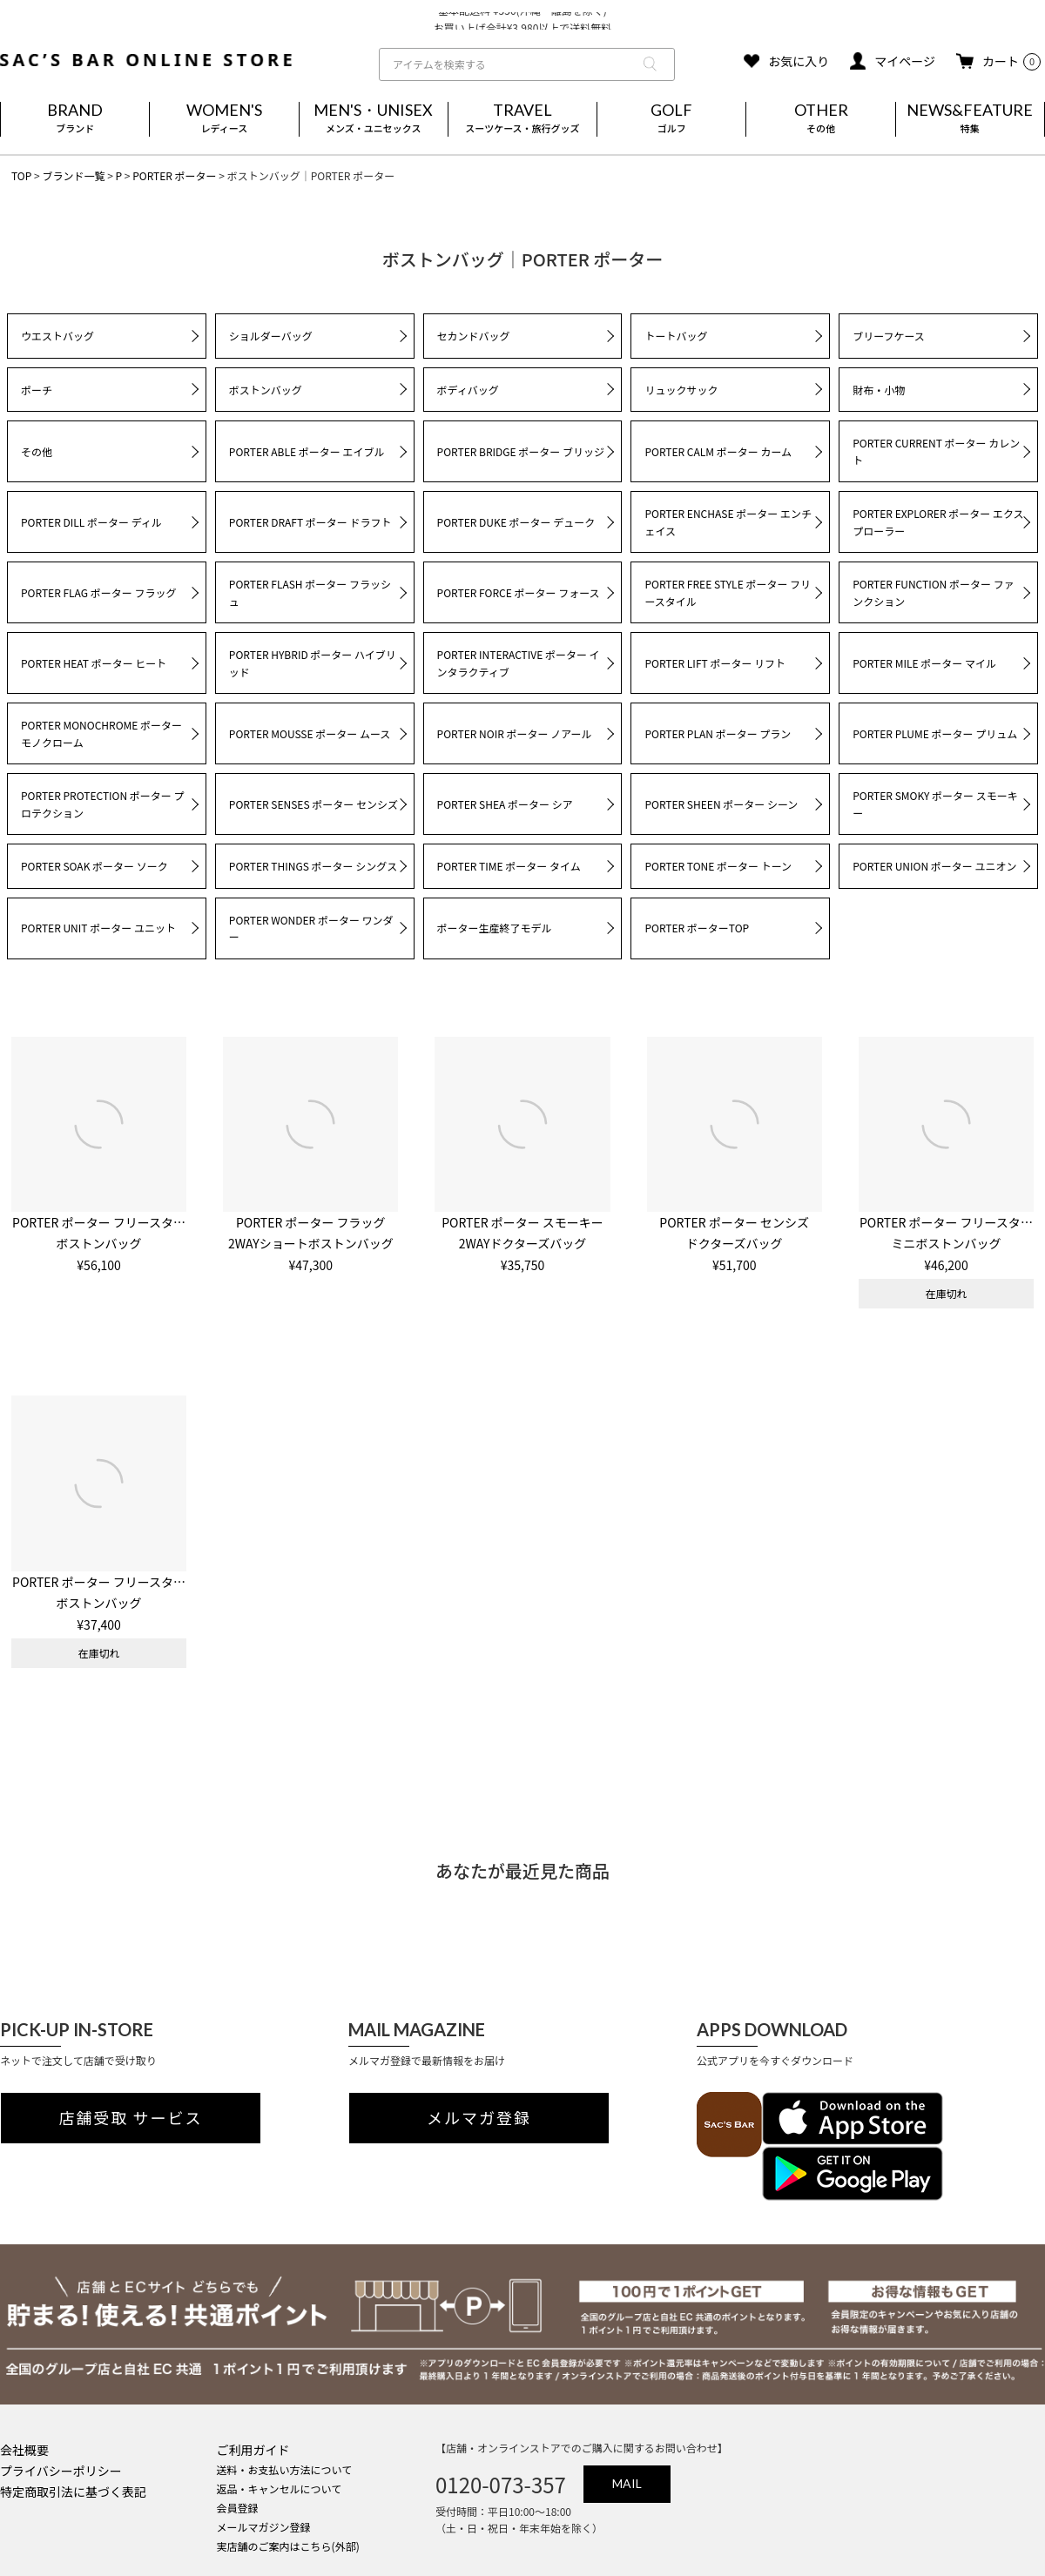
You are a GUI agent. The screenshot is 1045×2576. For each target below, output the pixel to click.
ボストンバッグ (265, 389)
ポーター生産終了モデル (494, 927)
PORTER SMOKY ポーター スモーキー (935, 804)
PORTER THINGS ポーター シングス (313, 865)
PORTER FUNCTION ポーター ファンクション (933, 592)
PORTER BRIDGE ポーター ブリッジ (520, 451)
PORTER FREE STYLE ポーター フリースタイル (727, 592)
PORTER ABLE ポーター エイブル (307, 451)
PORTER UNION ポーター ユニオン (934, 865)
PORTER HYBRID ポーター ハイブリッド (312, 663)
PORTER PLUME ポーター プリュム (935, 733)
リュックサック (681, 389)
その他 (36, 451)
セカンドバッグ (473, 335)
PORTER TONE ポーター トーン (718, 865)
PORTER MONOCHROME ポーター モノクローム (101, 733)
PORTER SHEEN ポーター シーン (721, 804)
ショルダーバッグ (271, 335)
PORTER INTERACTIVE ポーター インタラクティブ (518, 663)
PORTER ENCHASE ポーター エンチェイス (728, 522)
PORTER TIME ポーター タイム (509, 865)
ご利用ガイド (253, 2449)
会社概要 (24, 2449)
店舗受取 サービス (131, 2118)
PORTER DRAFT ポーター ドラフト (310, 522)
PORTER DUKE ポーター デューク (516, 522)
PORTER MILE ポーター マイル (924, 663)
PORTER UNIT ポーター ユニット (98, 927)
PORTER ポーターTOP (696, 927)
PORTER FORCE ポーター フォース (518, 592)
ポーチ (36, 389)
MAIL (627, 2483)
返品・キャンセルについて (279, 2488)
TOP (21, 175)
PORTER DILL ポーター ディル (91, 522)
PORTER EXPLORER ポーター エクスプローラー (938, 522)
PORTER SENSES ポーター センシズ (313, 804)
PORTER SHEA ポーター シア (505, 804)
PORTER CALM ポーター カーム (718, 451)
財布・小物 (879, 389)
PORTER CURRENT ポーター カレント (936, 451)
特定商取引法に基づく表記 (73, 2491)
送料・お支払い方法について (285, 2469)
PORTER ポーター (174, 175)
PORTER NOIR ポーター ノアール (514, 733)
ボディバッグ (468, 389)
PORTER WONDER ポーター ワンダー (311, 928)
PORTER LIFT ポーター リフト (714, 663)
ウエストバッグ (57, 335)
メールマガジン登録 (264, 2526)
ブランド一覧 (73, 175)
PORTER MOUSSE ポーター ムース (310, 733)
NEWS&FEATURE (970, 119)
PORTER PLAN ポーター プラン (717, 733)
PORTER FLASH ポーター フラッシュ (310, 592)
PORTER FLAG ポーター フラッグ (98, 592)
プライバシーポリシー (61, 2470)
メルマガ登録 (479, 2118)
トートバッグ (675, 335)
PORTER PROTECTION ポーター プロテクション (103, 804)
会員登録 (238, 2507)
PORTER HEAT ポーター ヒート (93, 663)
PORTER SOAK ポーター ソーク (94, 865)
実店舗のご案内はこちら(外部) (288, 2546)
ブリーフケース (889, 335)
